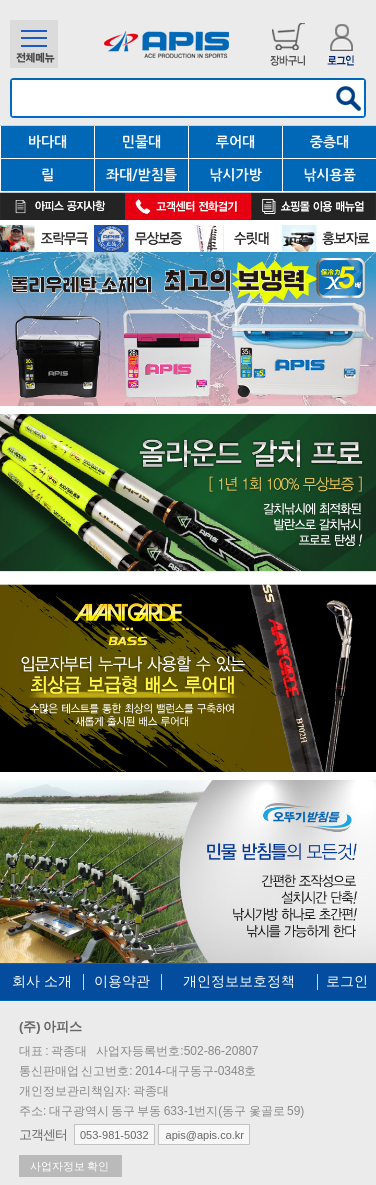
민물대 (141, 142)
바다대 (47, 142)
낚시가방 (235, 175)
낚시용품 (329, 175)
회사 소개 (42, 981)
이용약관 (122, 981)
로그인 (347, 981)
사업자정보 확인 (70, 1166)
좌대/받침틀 (141, 175)
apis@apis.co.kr (204, 1135)
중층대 (329, 142)
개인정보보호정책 (239, 981)
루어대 (235, 142)
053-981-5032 (114, 1135)
